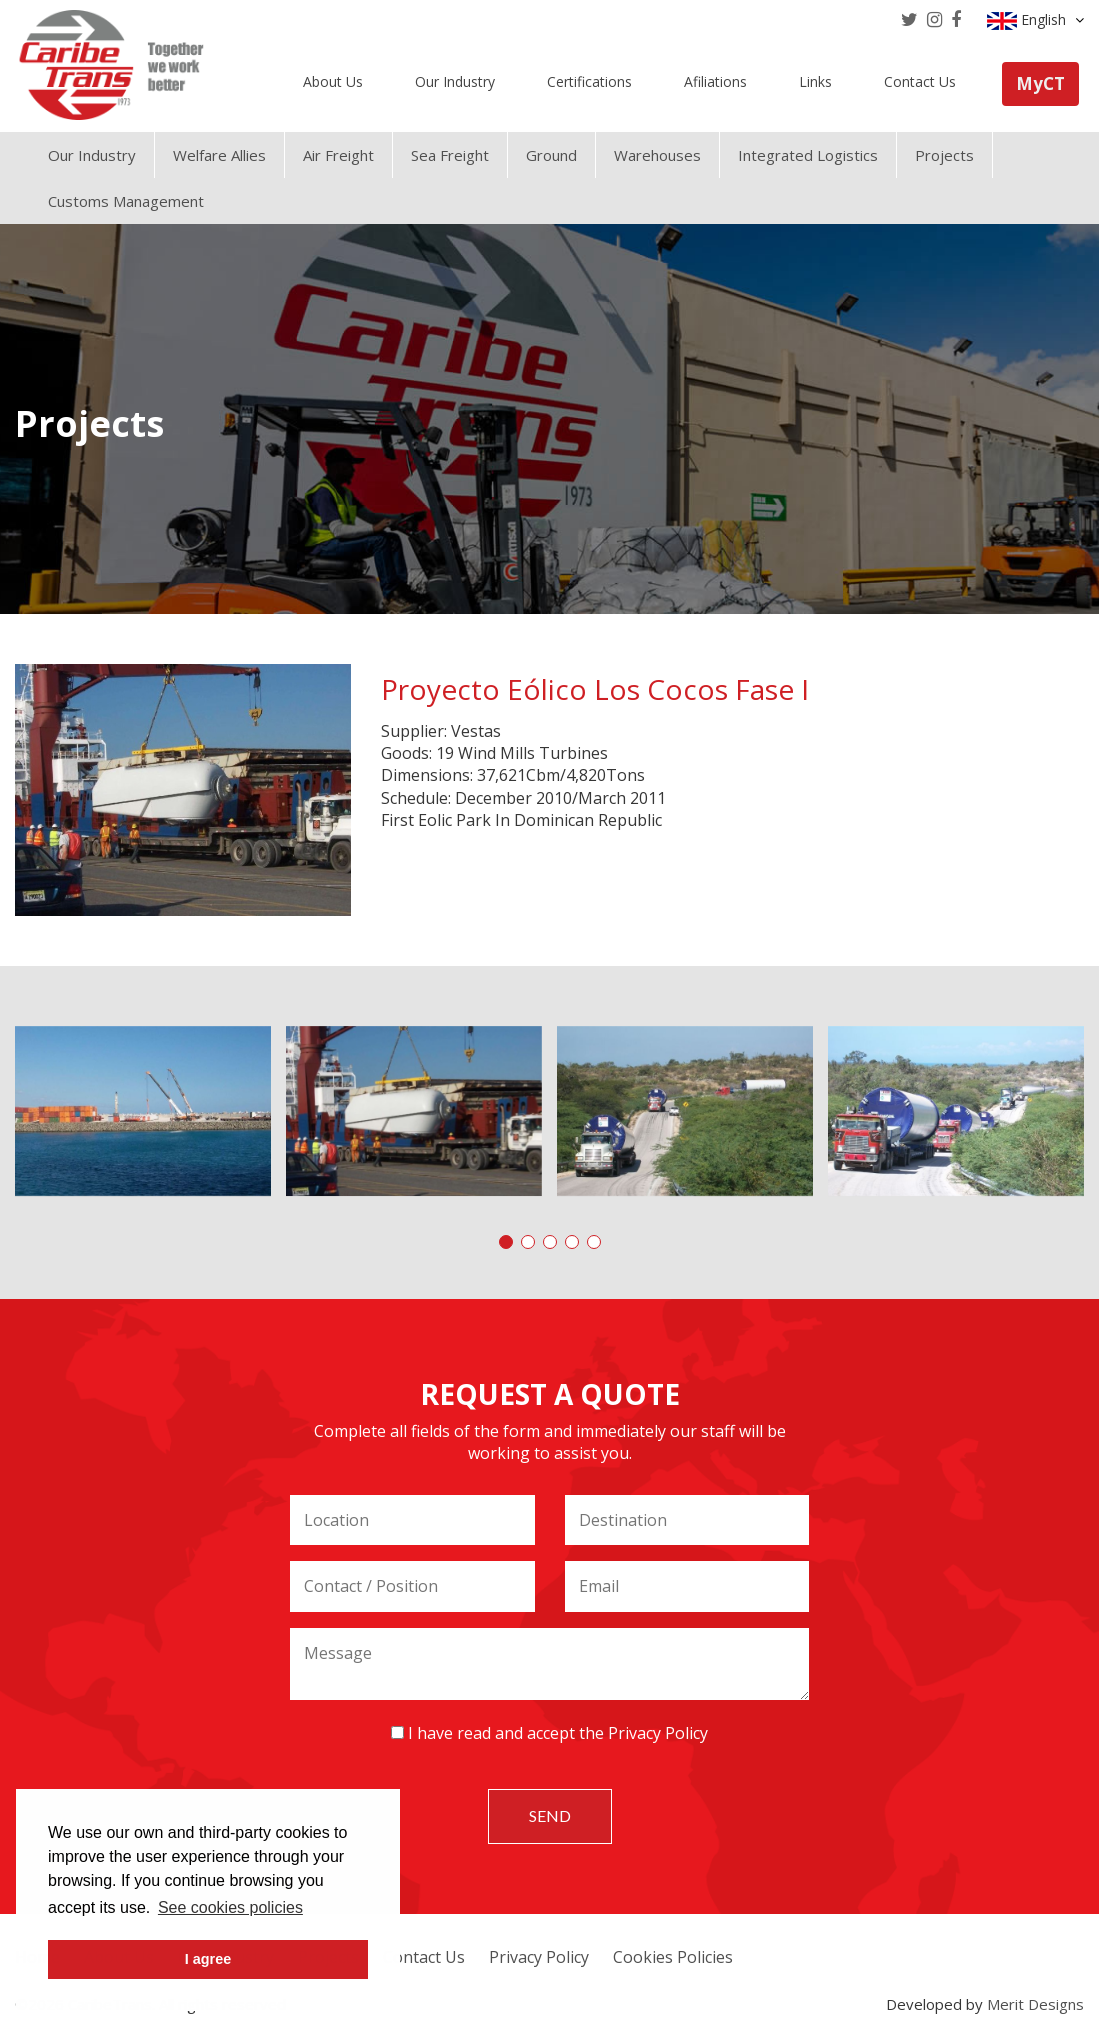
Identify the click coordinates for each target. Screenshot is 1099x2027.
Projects (944, 155)
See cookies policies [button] (230, 1907)
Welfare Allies (219, 155)
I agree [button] (208, 1959)
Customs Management (126, 201)
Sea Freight (450, 155)
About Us (333, 81)
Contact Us (920, 81)
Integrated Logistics (808, 155)
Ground (551, 155)
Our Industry (455, 81)
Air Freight (338, 155)
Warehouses (657, 155)
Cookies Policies (673, 1957)
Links (815, 81)
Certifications (589, 81)
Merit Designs (1035, 2004)
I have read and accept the (549, 1733)
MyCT (1040, 83)
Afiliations (715, 81)
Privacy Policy (658, 1733)
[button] (506, 1242)
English (1035, 20)
